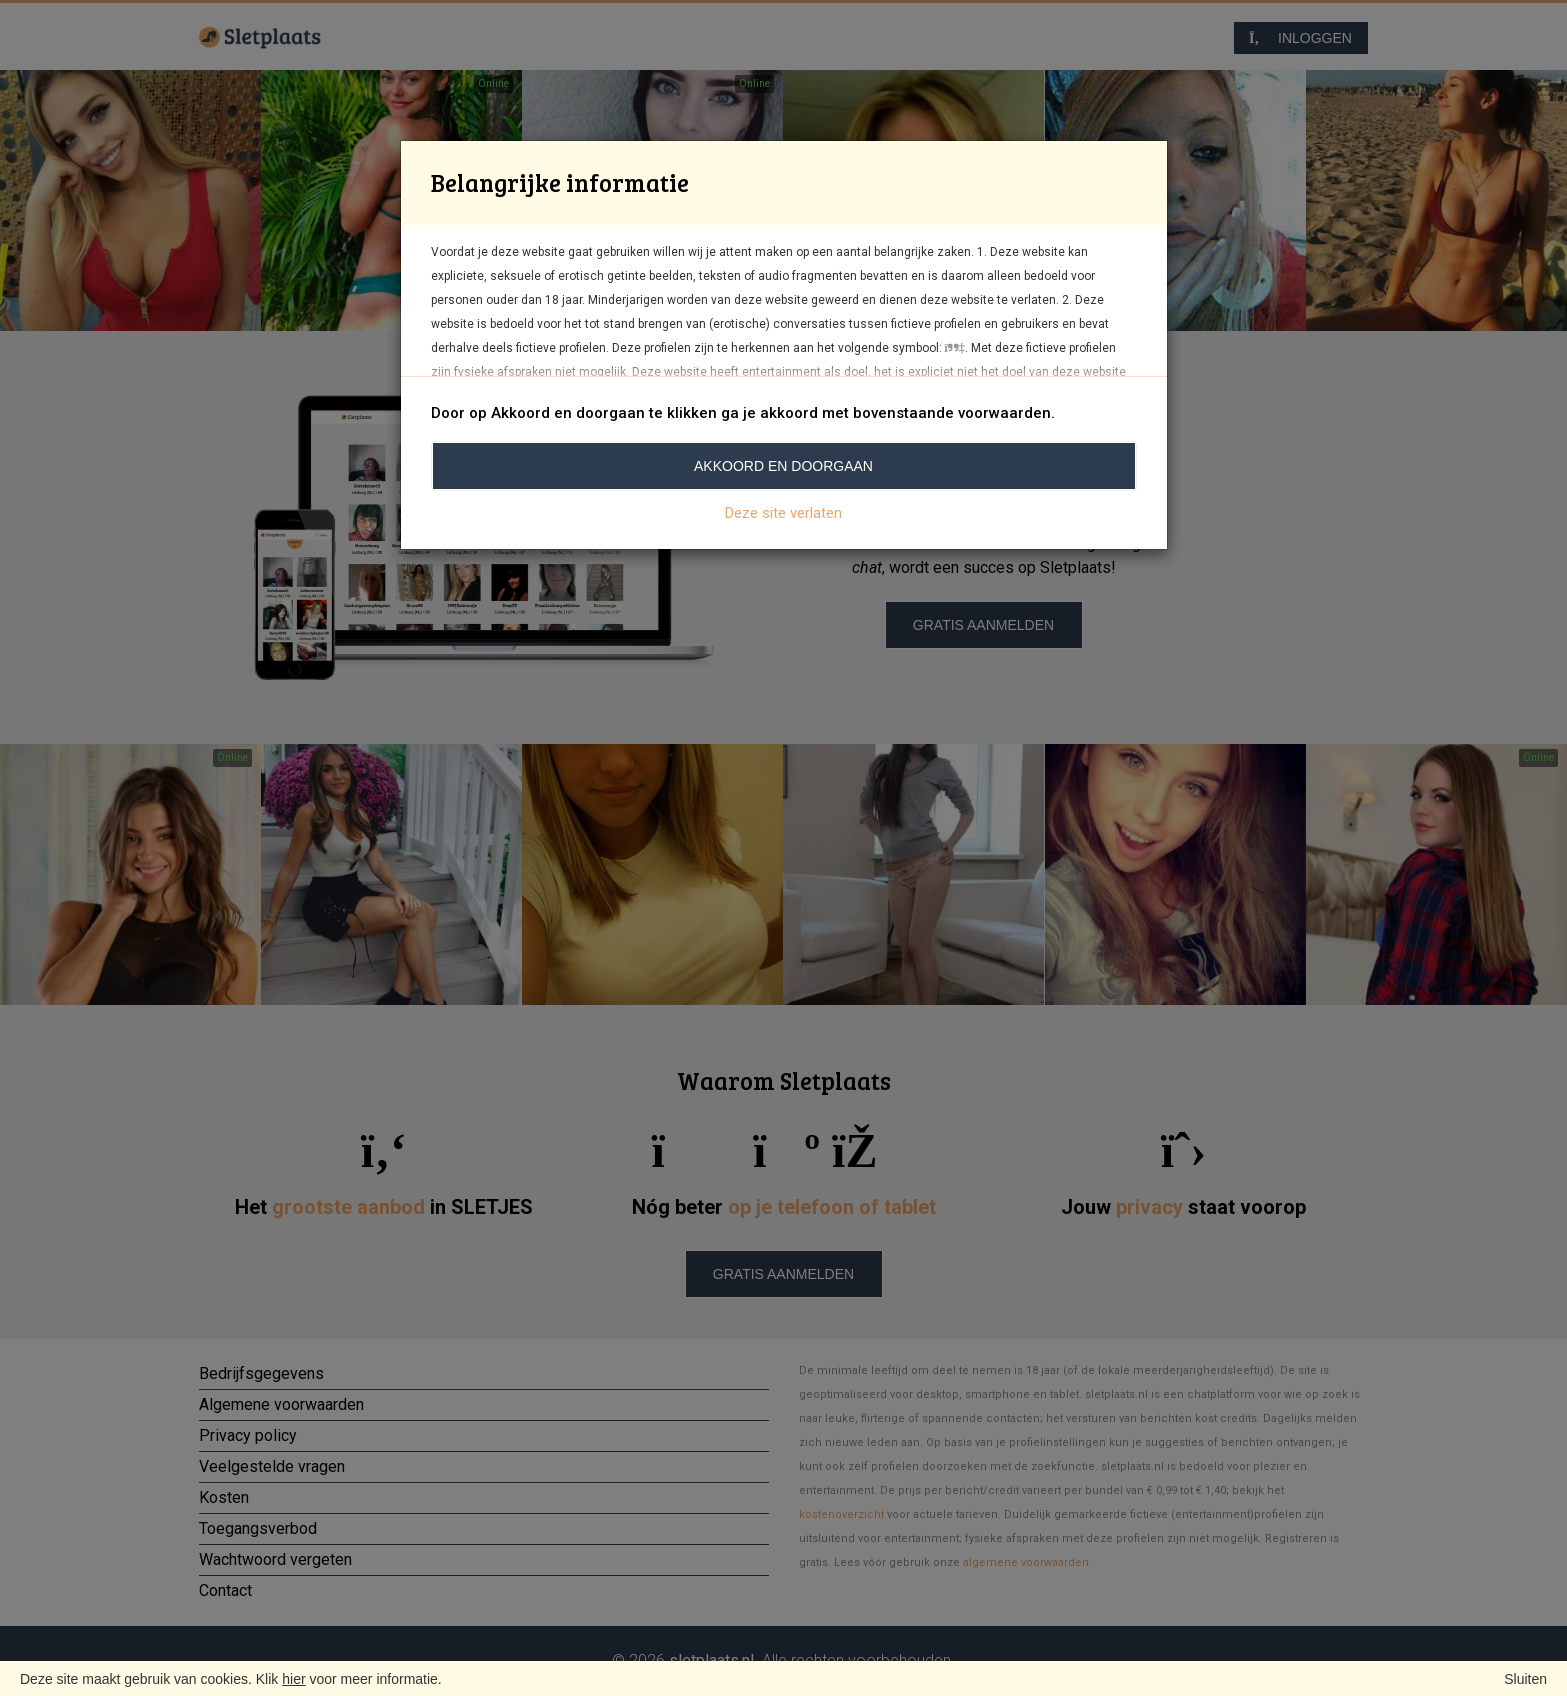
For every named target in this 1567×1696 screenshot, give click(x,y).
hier (293, 1679)
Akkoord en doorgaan (783, 466)
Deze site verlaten (783, 513)
